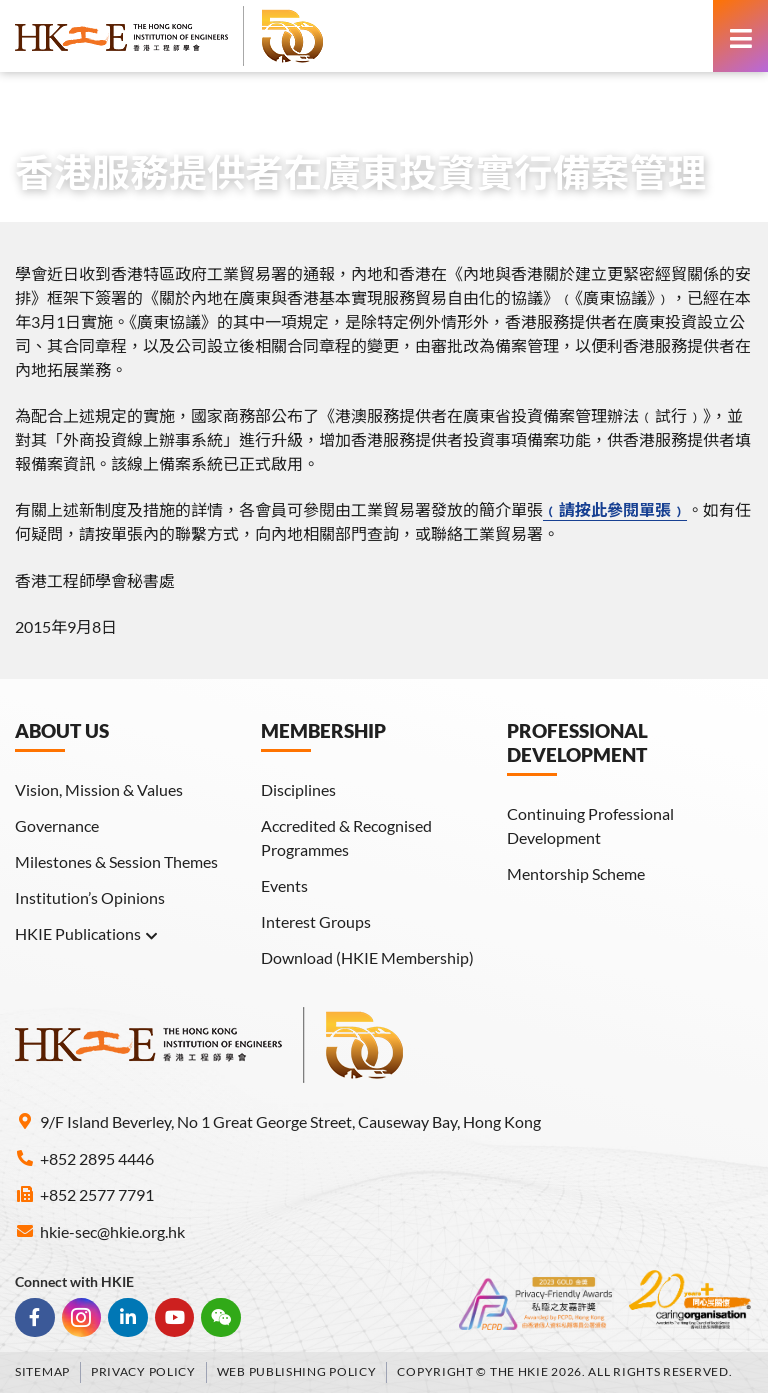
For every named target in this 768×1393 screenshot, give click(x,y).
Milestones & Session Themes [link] (116, 861)
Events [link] (284, 885)
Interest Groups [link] (316, 921)
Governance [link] (57, 825)
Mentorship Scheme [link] (576, 873)
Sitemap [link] (42, 1371)
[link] (170, 36)
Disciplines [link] (298, 789)
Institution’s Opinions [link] (90, 897)
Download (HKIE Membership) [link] (367, 957)
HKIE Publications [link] (87, 934)
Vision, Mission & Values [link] (99, 789)
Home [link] (36, 106)
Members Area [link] (133, 106)
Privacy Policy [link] (143, 1371)
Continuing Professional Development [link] (590, 825)
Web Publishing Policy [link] (297, 1371)
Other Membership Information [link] (322, 106)
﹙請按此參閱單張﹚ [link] (615, 509)
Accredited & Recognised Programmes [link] (346, 837)
